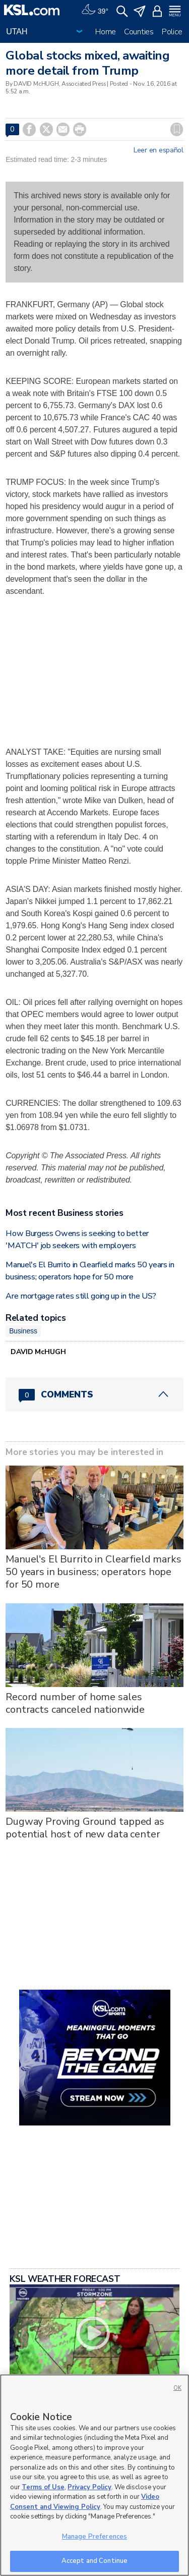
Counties (139, 31)
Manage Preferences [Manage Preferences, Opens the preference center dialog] (94, 2536)
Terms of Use (43, 2487)
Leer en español (158, 150)
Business (23, 1331)
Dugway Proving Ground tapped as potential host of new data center (85, 1828)
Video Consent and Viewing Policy (84, 2501)
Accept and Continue (94, 2560)
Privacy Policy (89, 2487)
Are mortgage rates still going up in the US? (81, 1296)
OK (177, 2388)
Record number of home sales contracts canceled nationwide (75, 1703)
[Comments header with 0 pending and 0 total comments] (94, 1394)
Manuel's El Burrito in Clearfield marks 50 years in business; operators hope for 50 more (93, 1571)
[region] (94, 2475)
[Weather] (94, 10)
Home (105, 31)
